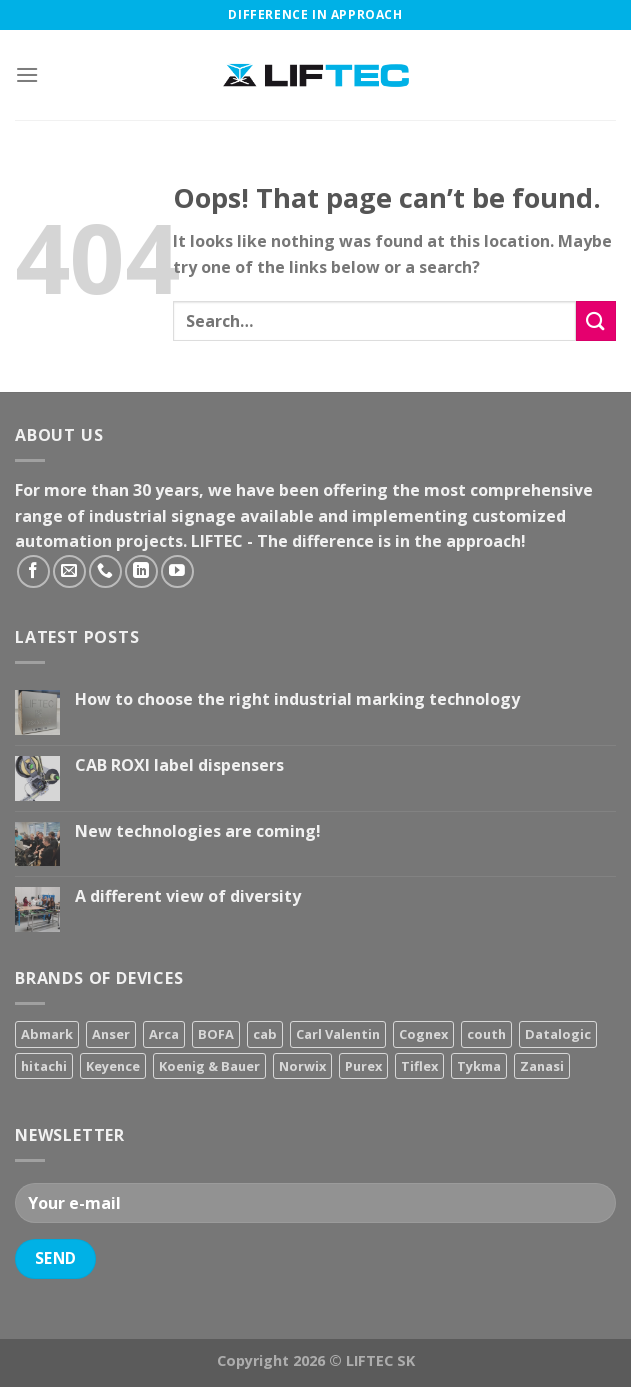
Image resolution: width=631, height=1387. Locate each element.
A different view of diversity (188, 896)
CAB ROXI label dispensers (179, 765)
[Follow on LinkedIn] (141, 571)
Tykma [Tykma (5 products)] (479, 1066)
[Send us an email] (69, 571)
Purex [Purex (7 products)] (363, 1066)
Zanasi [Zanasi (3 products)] (542, 1066)
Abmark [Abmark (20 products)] (47, 1034)
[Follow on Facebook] (33, 571)
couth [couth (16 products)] (486, 1034)
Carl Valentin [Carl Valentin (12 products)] (338, 1034)
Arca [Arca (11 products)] (164, 1034)
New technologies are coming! (198, 831)
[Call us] (105, 571)
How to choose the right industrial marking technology (297, 699)
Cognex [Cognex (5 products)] (423, 1034)
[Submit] (596, 320)
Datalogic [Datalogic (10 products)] (558, 1034)
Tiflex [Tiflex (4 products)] (419, 1066)
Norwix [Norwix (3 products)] (302, 1066)
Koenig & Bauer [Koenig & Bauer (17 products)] (209, 1066)
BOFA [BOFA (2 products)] (216, 1034)
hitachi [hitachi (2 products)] (44, 1066)
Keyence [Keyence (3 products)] (113, 1066)
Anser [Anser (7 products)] (111, 1034)
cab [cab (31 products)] (265, 1034)
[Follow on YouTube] (177, 571)
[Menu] (27, 74)
